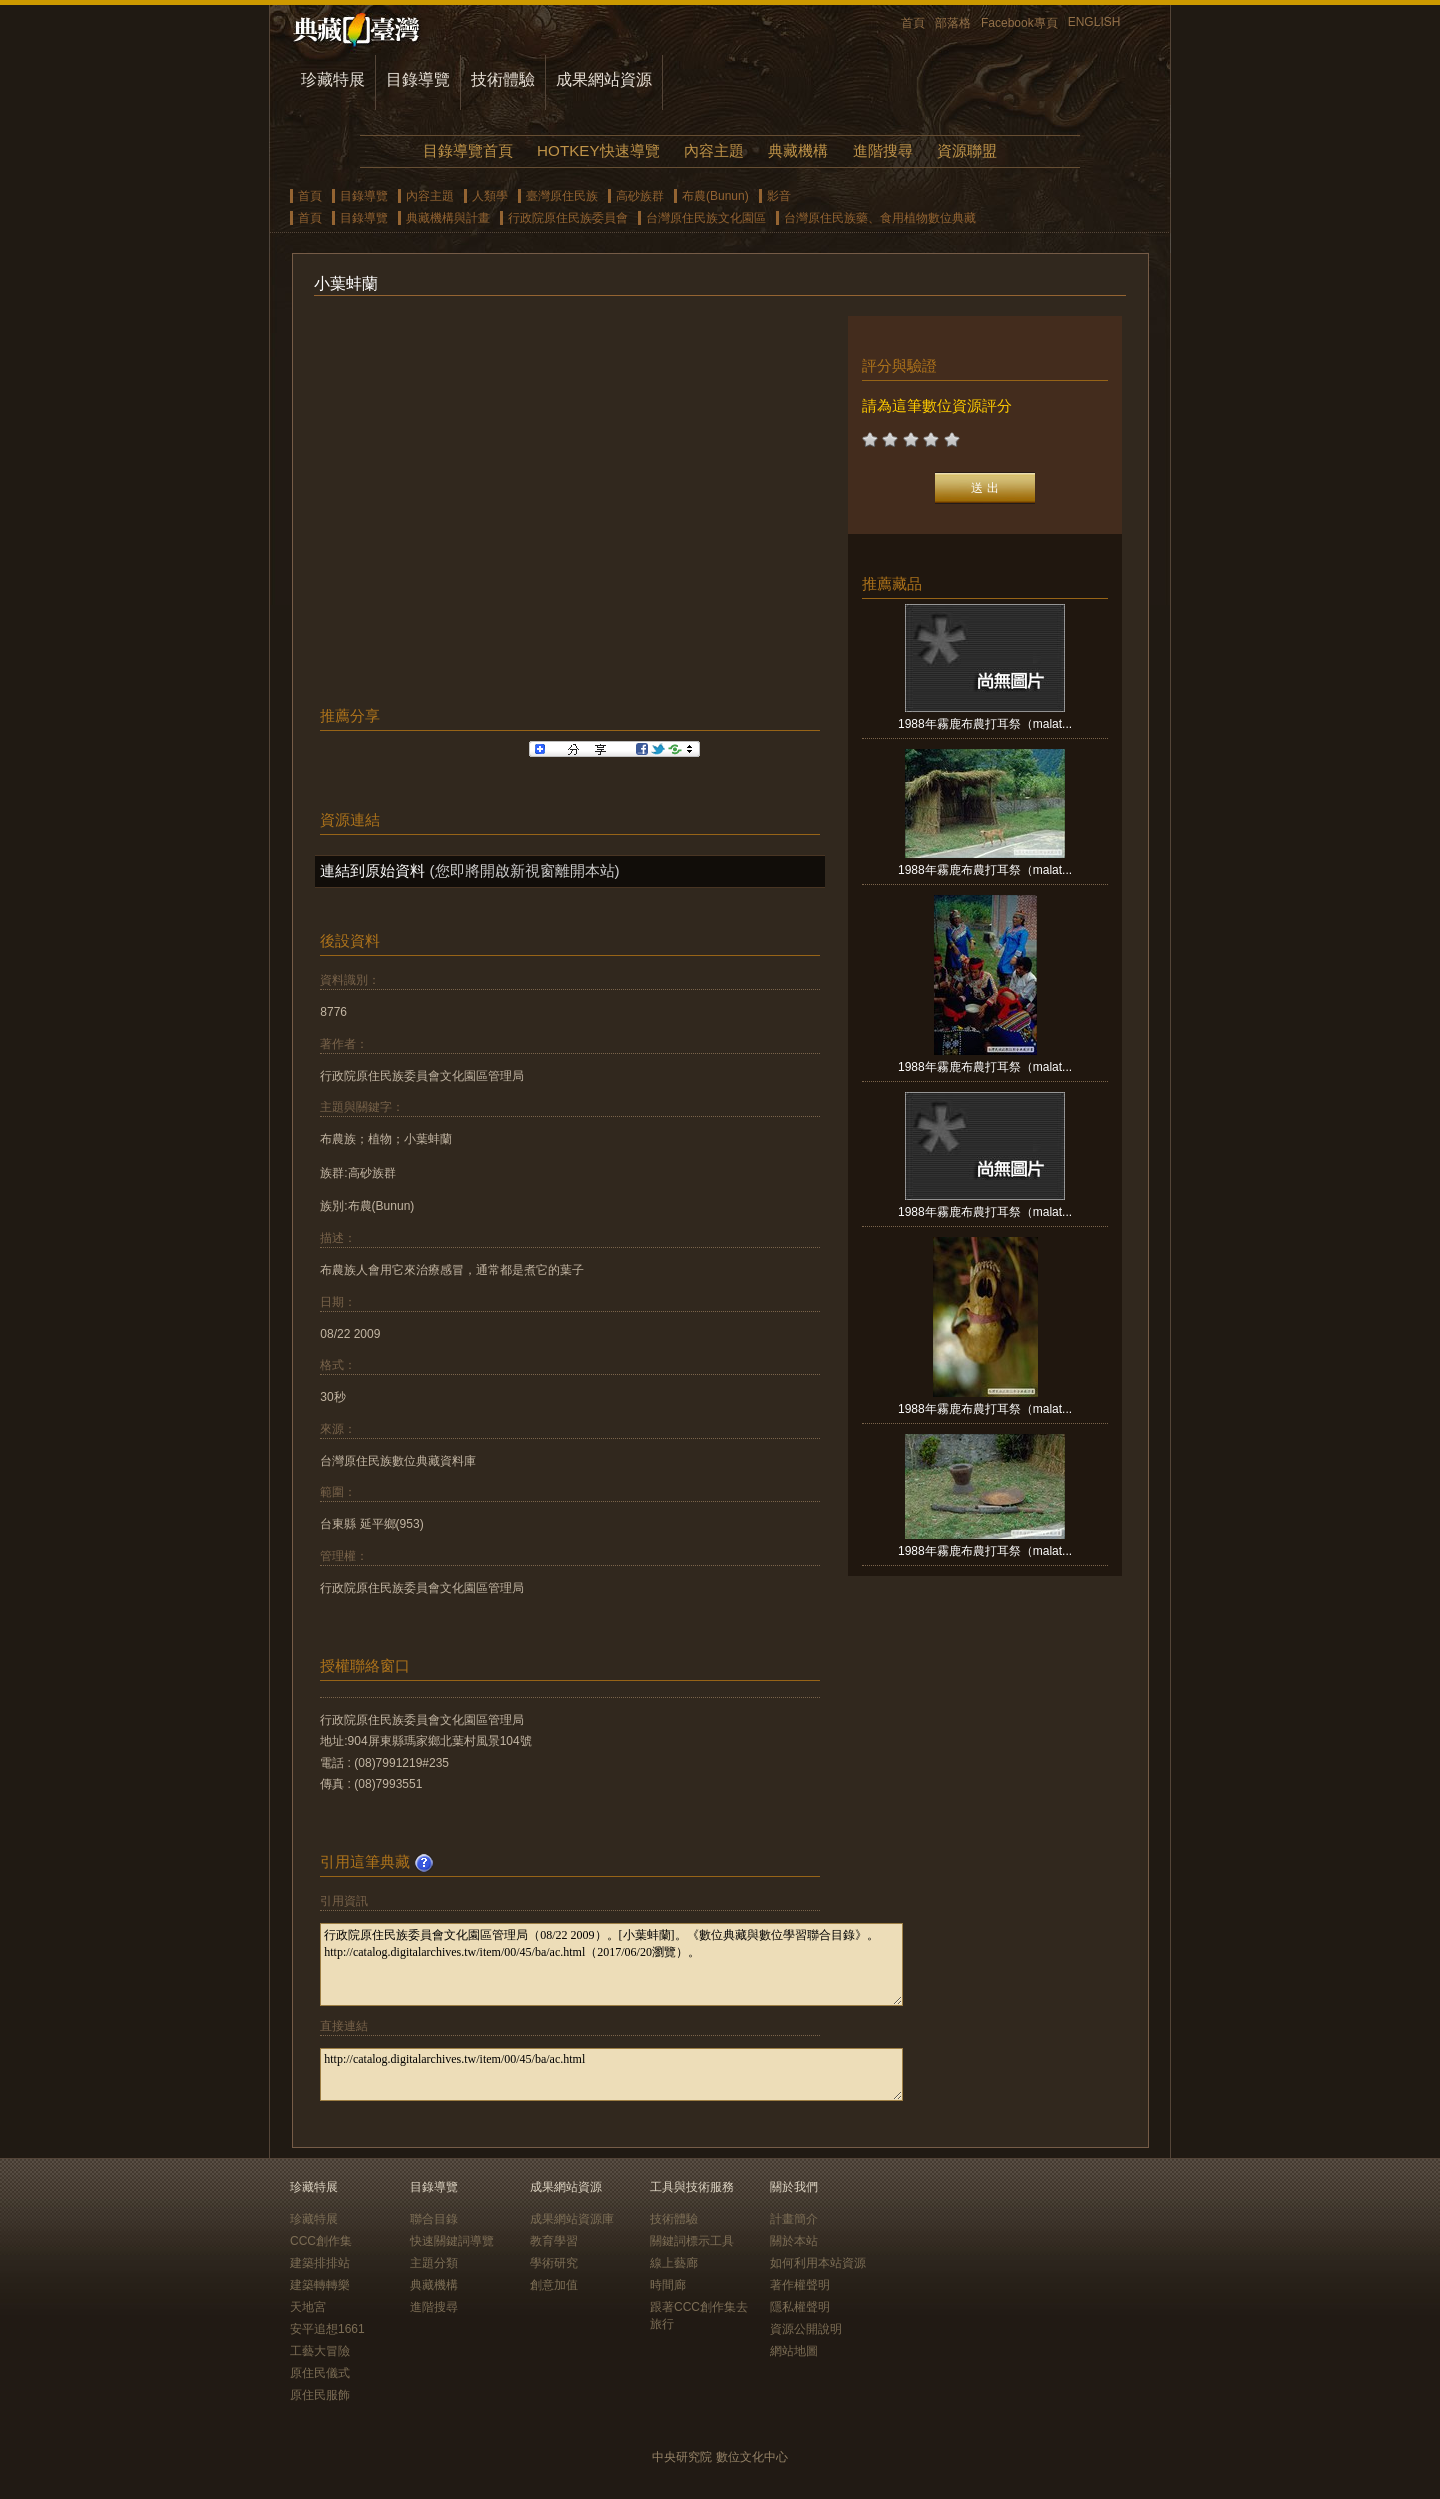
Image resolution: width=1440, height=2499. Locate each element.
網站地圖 (794, 2351)
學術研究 (554, 2263)
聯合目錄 (434, 2219)
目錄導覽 (418, 79)
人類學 (490, 196)
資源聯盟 (967, 150)
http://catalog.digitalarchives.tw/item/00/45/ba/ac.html (611, 2074)
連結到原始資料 (372, 870)
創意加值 (554, 2285)
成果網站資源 (604, 79)
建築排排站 (320, 2263)
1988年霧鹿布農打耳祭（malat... (985, 724)
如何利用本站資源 (818, 2263)
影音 (779, 196)
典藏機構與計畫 (448, 218)
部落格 (953, 23)
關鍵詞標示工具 (692, 2241)
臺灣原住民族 (562, 196)
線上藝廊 (674, 2263)
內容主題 (714, 150)
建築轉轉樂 (320, 2285)
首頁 (913, 23)
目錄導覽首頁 (468, 150)
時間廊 (668, 2285)
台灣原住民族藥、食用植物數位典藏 (880, 218)
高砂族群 (640, 196)
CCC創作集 (321, 2241)
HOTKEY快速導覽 (598, 150)
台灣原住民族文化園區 (706, 218)
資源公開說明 (806, 2329)
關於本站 (794, 2241)
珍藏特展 (333, 79)
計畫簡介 (794, 2219)
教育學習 (554, 2241)
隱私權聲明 (800, 2307)
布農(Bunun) (715, 196)
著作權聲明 (800, 2285)
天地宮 (308, 2307)
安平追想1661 (327, 2329)
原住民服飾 (320, 2395)
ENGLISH (1094, 22)
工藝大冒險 (320, 2351)
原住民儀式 (320, 2373)
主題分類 (434, 2263)
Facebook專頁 (1019, 23)
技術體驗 (503, 79)
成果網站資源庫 (572, 2219)
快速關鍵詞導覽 (452, 2241)
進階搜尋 (883, 150)
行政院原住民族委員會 (568, 218)
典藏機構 (798, 150)
